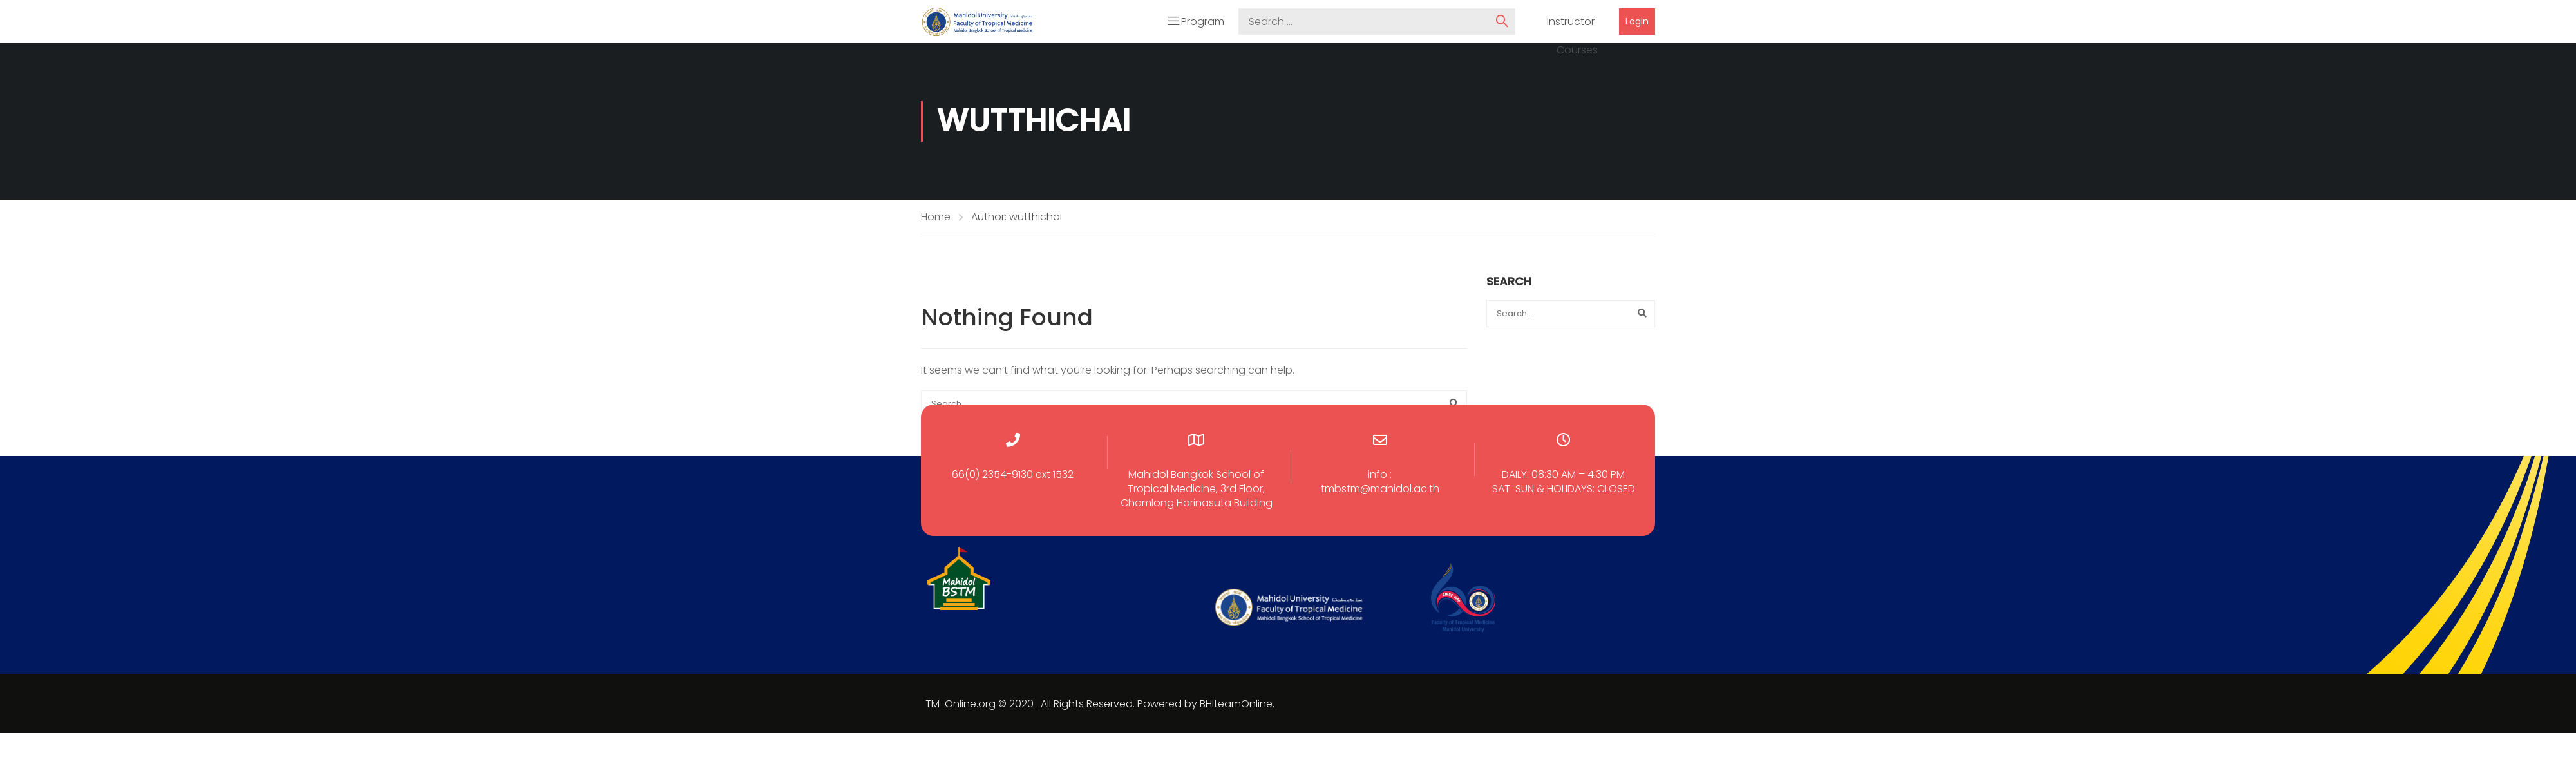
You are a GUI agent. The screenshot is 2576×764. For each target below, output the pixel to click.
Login (1637, 22)
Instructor (1571, 22)
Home (936, 218)
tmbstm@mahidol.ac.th (1380, 490)
